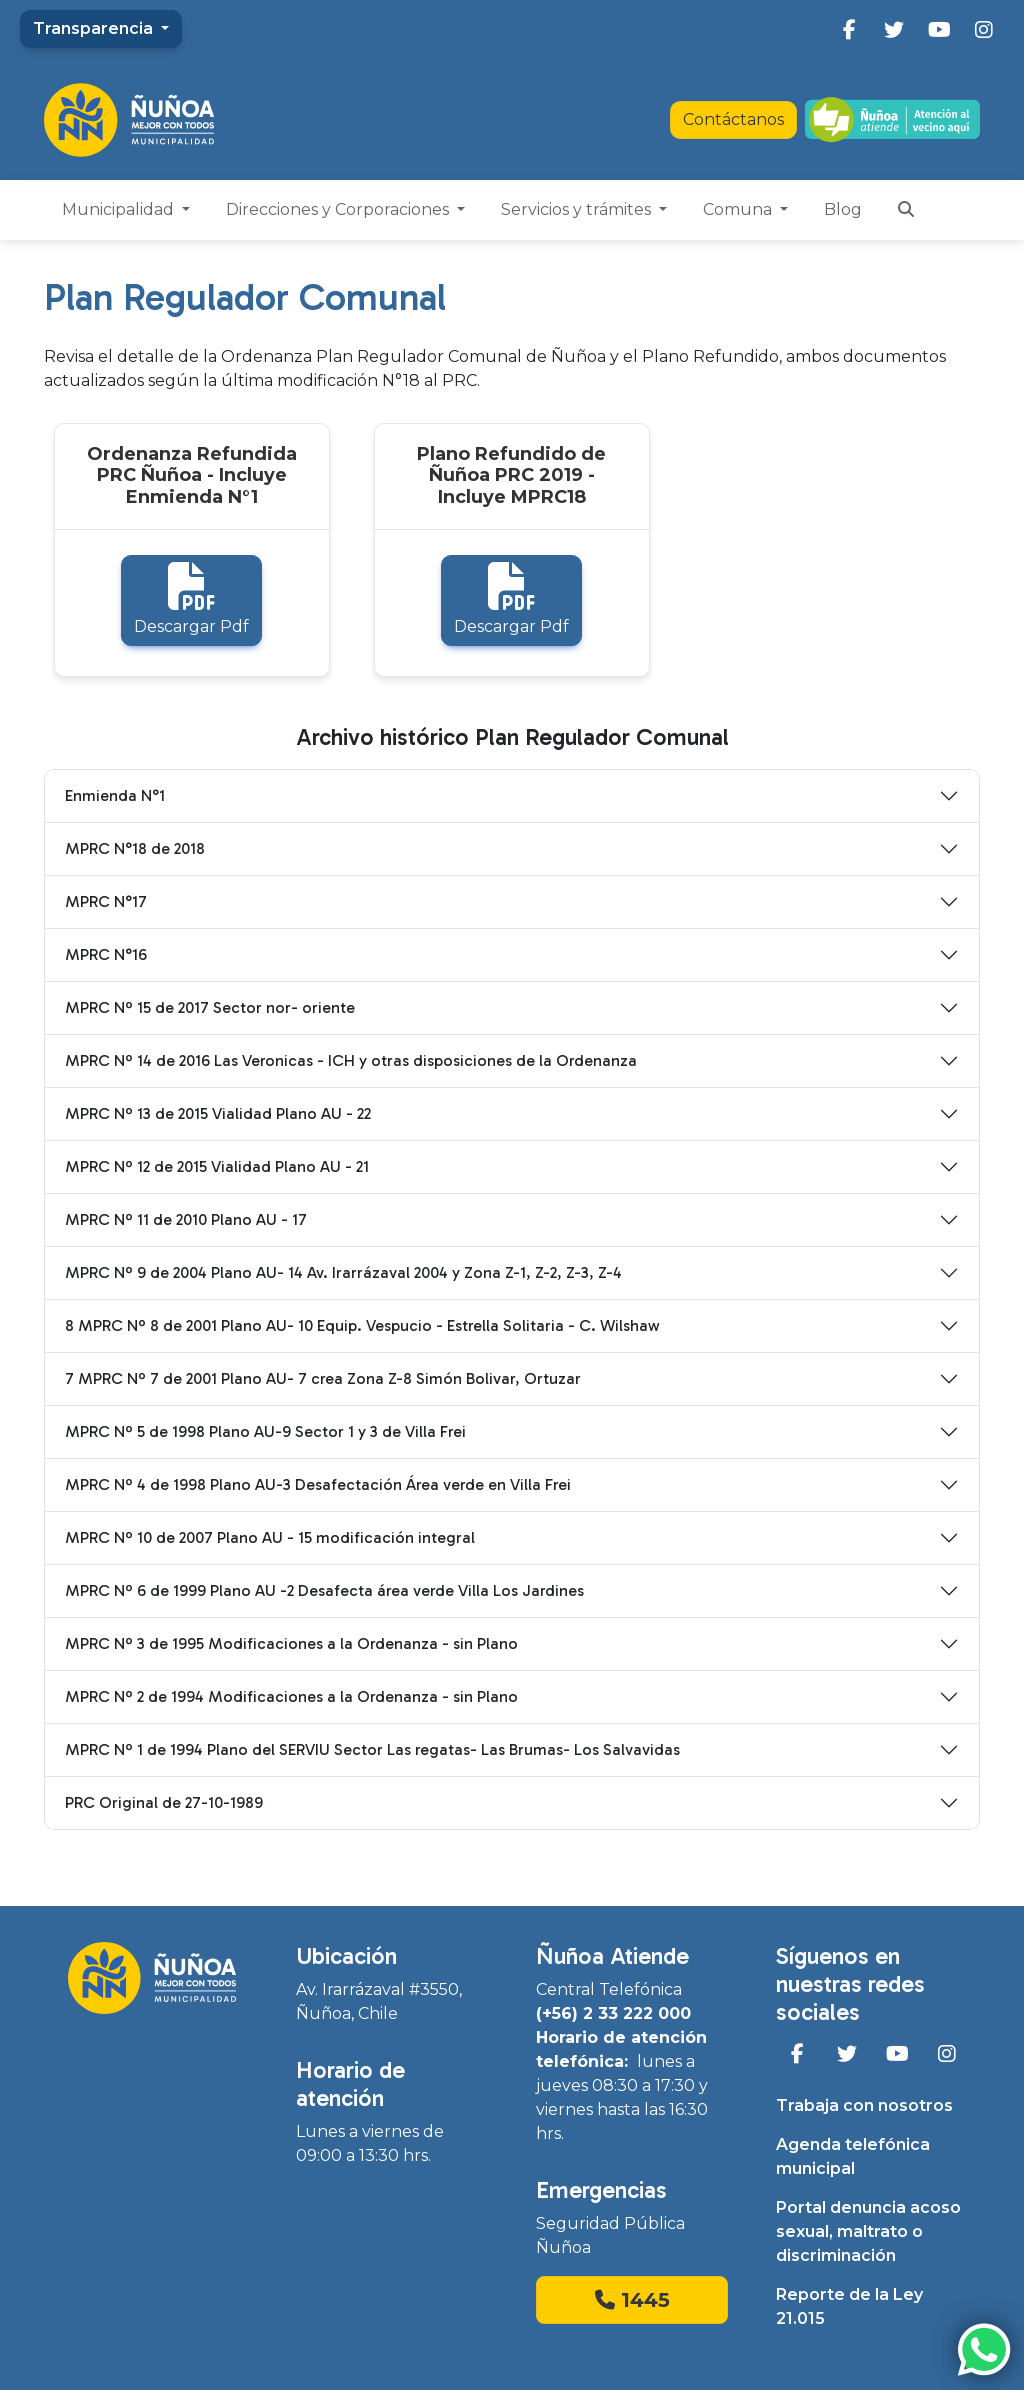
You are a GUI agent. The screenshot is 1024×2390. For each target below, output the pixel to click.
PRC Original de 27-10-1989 (164, 1802)
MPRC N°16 (106, 954)
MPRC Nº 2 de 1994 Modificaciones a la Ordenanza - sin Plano (291, 1696)
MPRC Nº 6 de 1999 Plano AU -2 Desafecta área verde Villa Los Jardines (324, 1590)
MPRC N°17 (106, 901)
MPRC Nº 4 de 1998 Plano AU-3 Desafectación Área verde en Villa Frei (318, 1484)
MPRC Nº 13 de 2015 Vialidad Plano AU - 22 (218, 1113)
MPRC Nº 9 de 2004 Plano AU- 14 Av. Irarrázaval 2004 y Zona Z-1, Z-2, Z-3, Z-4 (343, 1272)
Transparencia (95, 28)
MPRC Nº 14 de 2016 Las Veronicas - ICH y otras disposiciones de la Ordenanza (351, 1060)
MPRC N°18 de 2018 (135, 848)
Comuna (739, 209)
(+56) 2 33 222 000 (613, 2013)
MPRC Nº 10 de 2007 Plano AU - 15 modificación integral (270, 1537)
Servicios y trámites (578, 209)
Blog (843, 209)
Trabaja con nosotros (864, 2105)
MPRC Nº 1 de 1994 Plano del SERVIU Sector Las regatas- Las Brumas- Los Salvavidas (372, 1749)
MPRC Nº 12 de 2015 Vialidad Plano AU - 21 (217, 1166)
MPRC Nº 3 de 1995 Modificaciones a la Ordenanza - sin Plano (291, 1643)
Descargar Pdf (191, 599)
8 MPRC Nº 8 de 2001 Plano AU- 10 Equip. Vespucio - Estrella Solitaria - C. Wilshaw (362, 1325)
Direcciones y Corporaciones (339, 209)
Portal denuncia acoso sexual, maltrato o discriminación (868, 2231)
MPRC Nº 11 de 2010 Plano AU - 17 (186, 1219)
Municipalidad (120, 209)
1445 (632, 2300)
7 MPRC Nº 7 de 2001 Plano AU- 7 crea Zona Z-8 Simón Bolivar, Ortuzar (323, 1378)
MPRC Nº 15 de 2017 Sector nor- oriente (210, 1007)
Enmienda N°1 (115, 795)
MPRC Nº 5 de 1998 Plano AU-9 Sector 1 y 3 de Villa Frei (265, 1431)
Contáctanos (733, 119)
